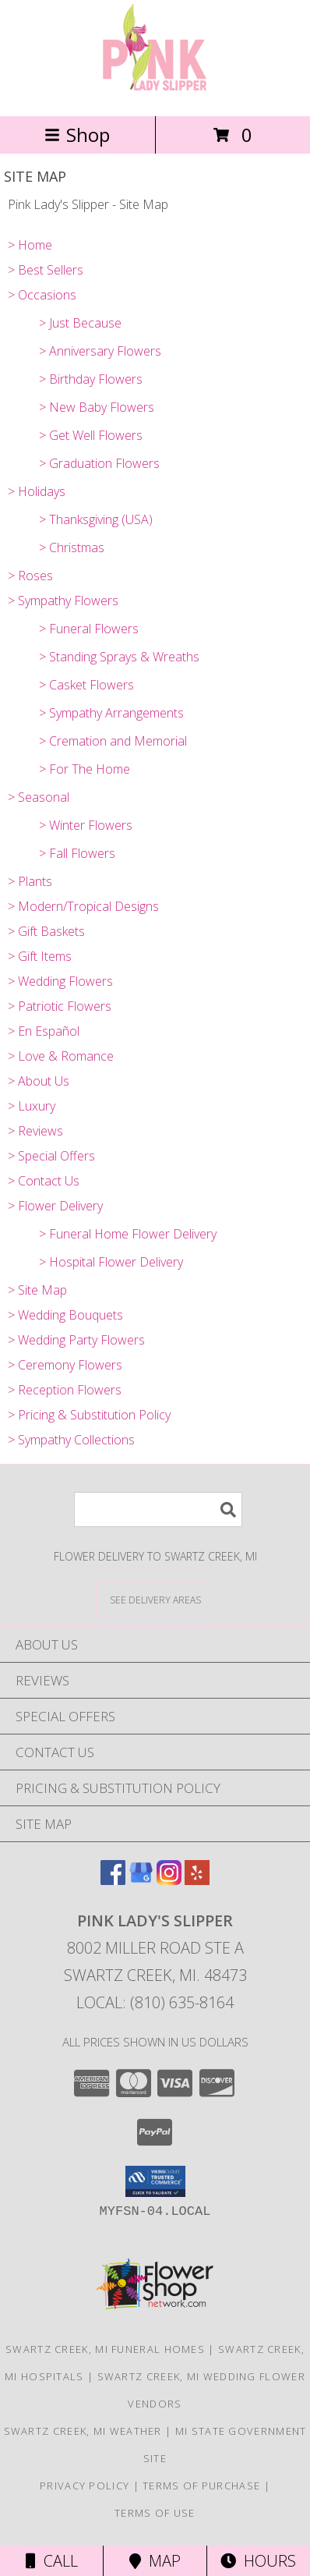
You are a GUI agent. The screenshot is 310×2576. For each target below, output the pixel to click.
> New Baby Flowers (96, 407)
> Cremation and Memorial (113, 740)
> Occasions (42, 294)
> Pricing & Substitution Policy (89, 1414)
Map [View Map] (155, 2560)
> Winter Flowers (85, 825)
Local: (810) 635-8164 (155, 2002)
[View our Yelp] (197, 1880)
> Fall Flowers (77, 853)
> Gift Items (40, 956)
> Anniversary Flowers (100, 351)
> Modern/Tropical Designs (83, 906)
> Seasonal (38, 797)
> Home (30, 244)
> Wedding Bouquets (65, 1314)
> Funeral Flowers (89, 628)
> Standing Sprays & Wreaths (119, 656)
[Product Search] (158, 1509)
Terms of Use (155, 2513)
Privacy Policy (84, 2486)
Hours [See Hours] (258, 2560)
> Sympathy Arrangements (111, 712)
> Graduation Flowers (99, 463)
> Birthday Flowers (91, 379)
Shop (77, 134)
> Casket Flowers (86, 684)
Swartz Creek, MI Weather (83, 2431)
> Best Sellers (45, 269)
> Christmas (71, 547)
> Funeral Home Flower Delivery (128, 1233)
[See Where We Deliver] (155, 1599)
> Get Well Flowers (91, 435)
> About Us (38, 1081)
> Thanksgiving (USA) (96, 519)
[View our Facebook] (112, 1880)
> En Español (43, 1031)
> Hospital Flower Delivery (111, 1261)
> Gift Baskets (46, 931)
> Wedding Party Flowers (76, 1339)
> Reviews (35, 1130)
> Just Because (80, 322)
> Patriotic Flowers (59, 1006)
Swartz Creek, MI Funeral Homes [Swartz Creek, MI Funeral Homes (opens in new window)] (105, 2349)
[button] (155, 2181)
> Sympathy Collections (71, 1439)
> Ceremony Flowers (65, 1364)
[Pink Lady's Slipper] (155, 93)
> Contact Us (43, 1180)
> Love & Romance (61, 1056)
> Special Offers (51, 1155)
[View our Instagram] (169, 1880)
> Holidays (36, 491)
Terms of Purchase (201, 2486)
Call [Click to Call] (52, 2560)
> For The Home (84, 769)
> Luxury (31, 1105)
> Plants (30, 881)
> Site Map (37, 1290)
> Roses (30, 575)
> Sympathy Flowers (63, 600)
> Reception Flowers (65, 1389)
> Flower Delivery (55, 1205)
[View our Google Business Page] (141, 1880)
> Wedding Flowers (60, 981)
